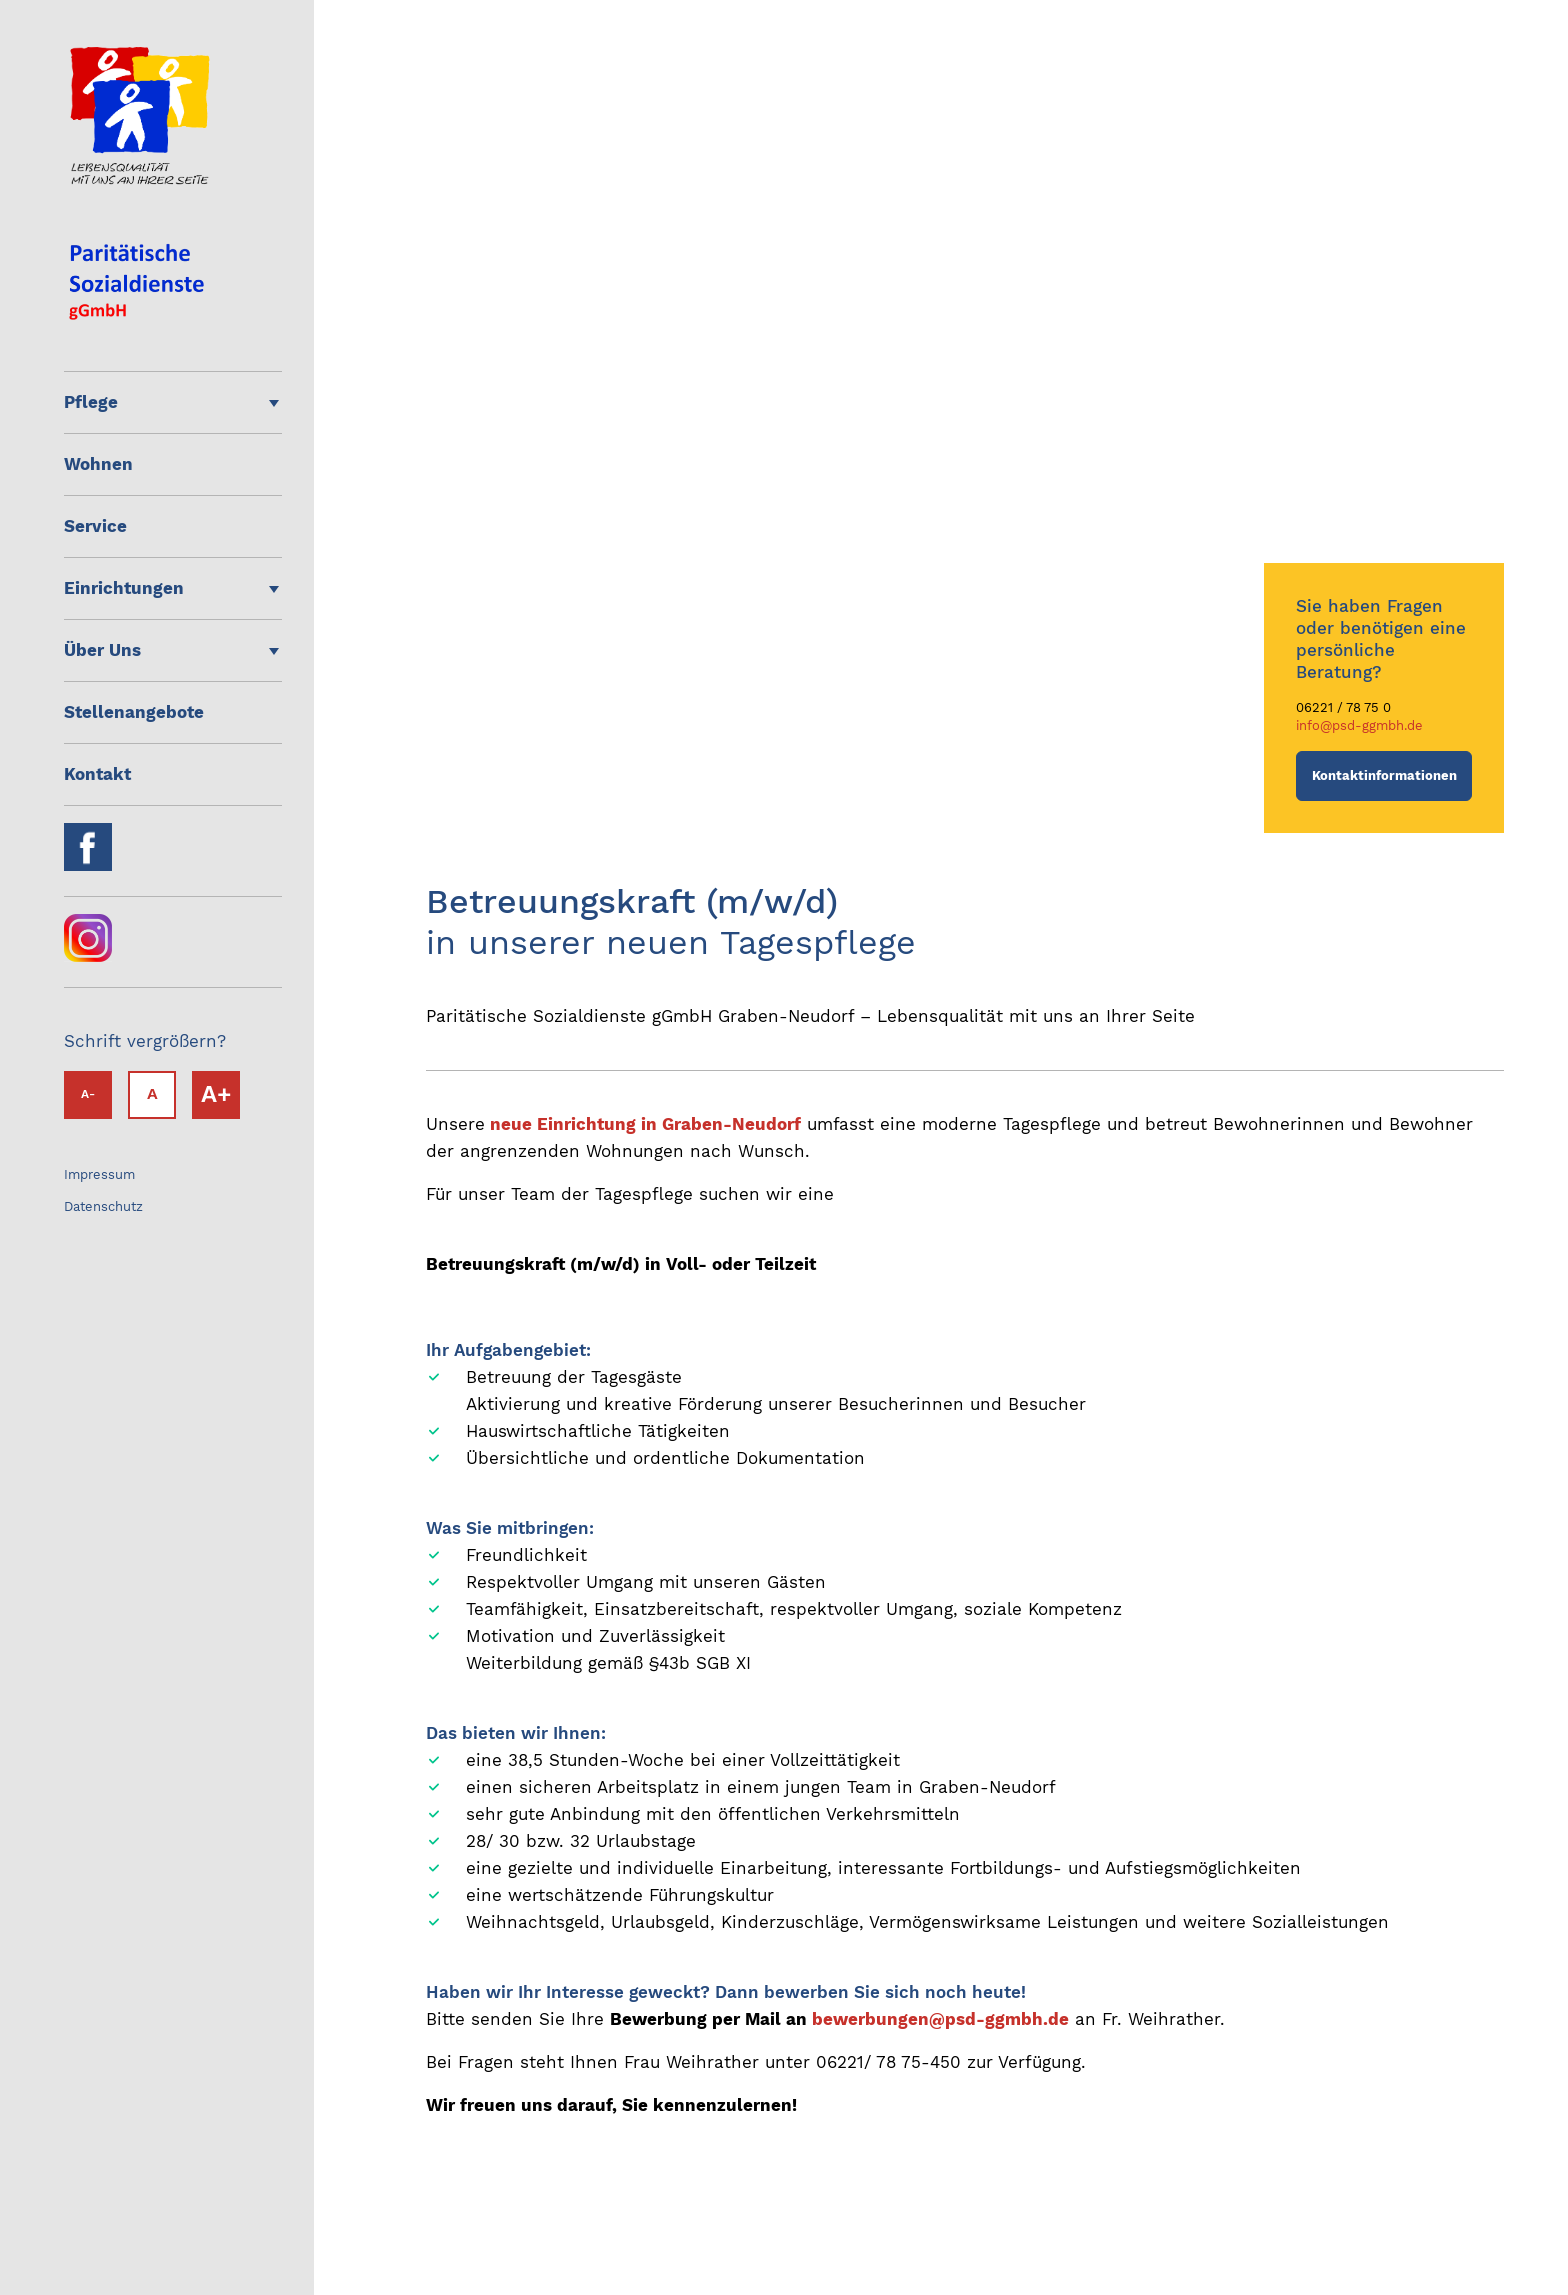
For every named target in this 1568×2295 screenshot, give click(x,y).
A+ (216, 1094)
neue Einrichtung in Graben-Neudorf (645, 1124)
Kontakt (97, 774)
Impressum (99, 1174)
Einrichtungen (124, 588)
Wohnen (98, 464)
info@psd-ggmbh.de (1359, 725)
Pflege (91, 402)
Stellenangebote (134, 712)
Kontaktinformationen (1384, 775)
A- (88, 1094)
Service (95, 526)
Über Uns (102, 650)
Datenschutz (103, 1206)
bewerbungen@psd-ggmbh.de (940, 2019)
